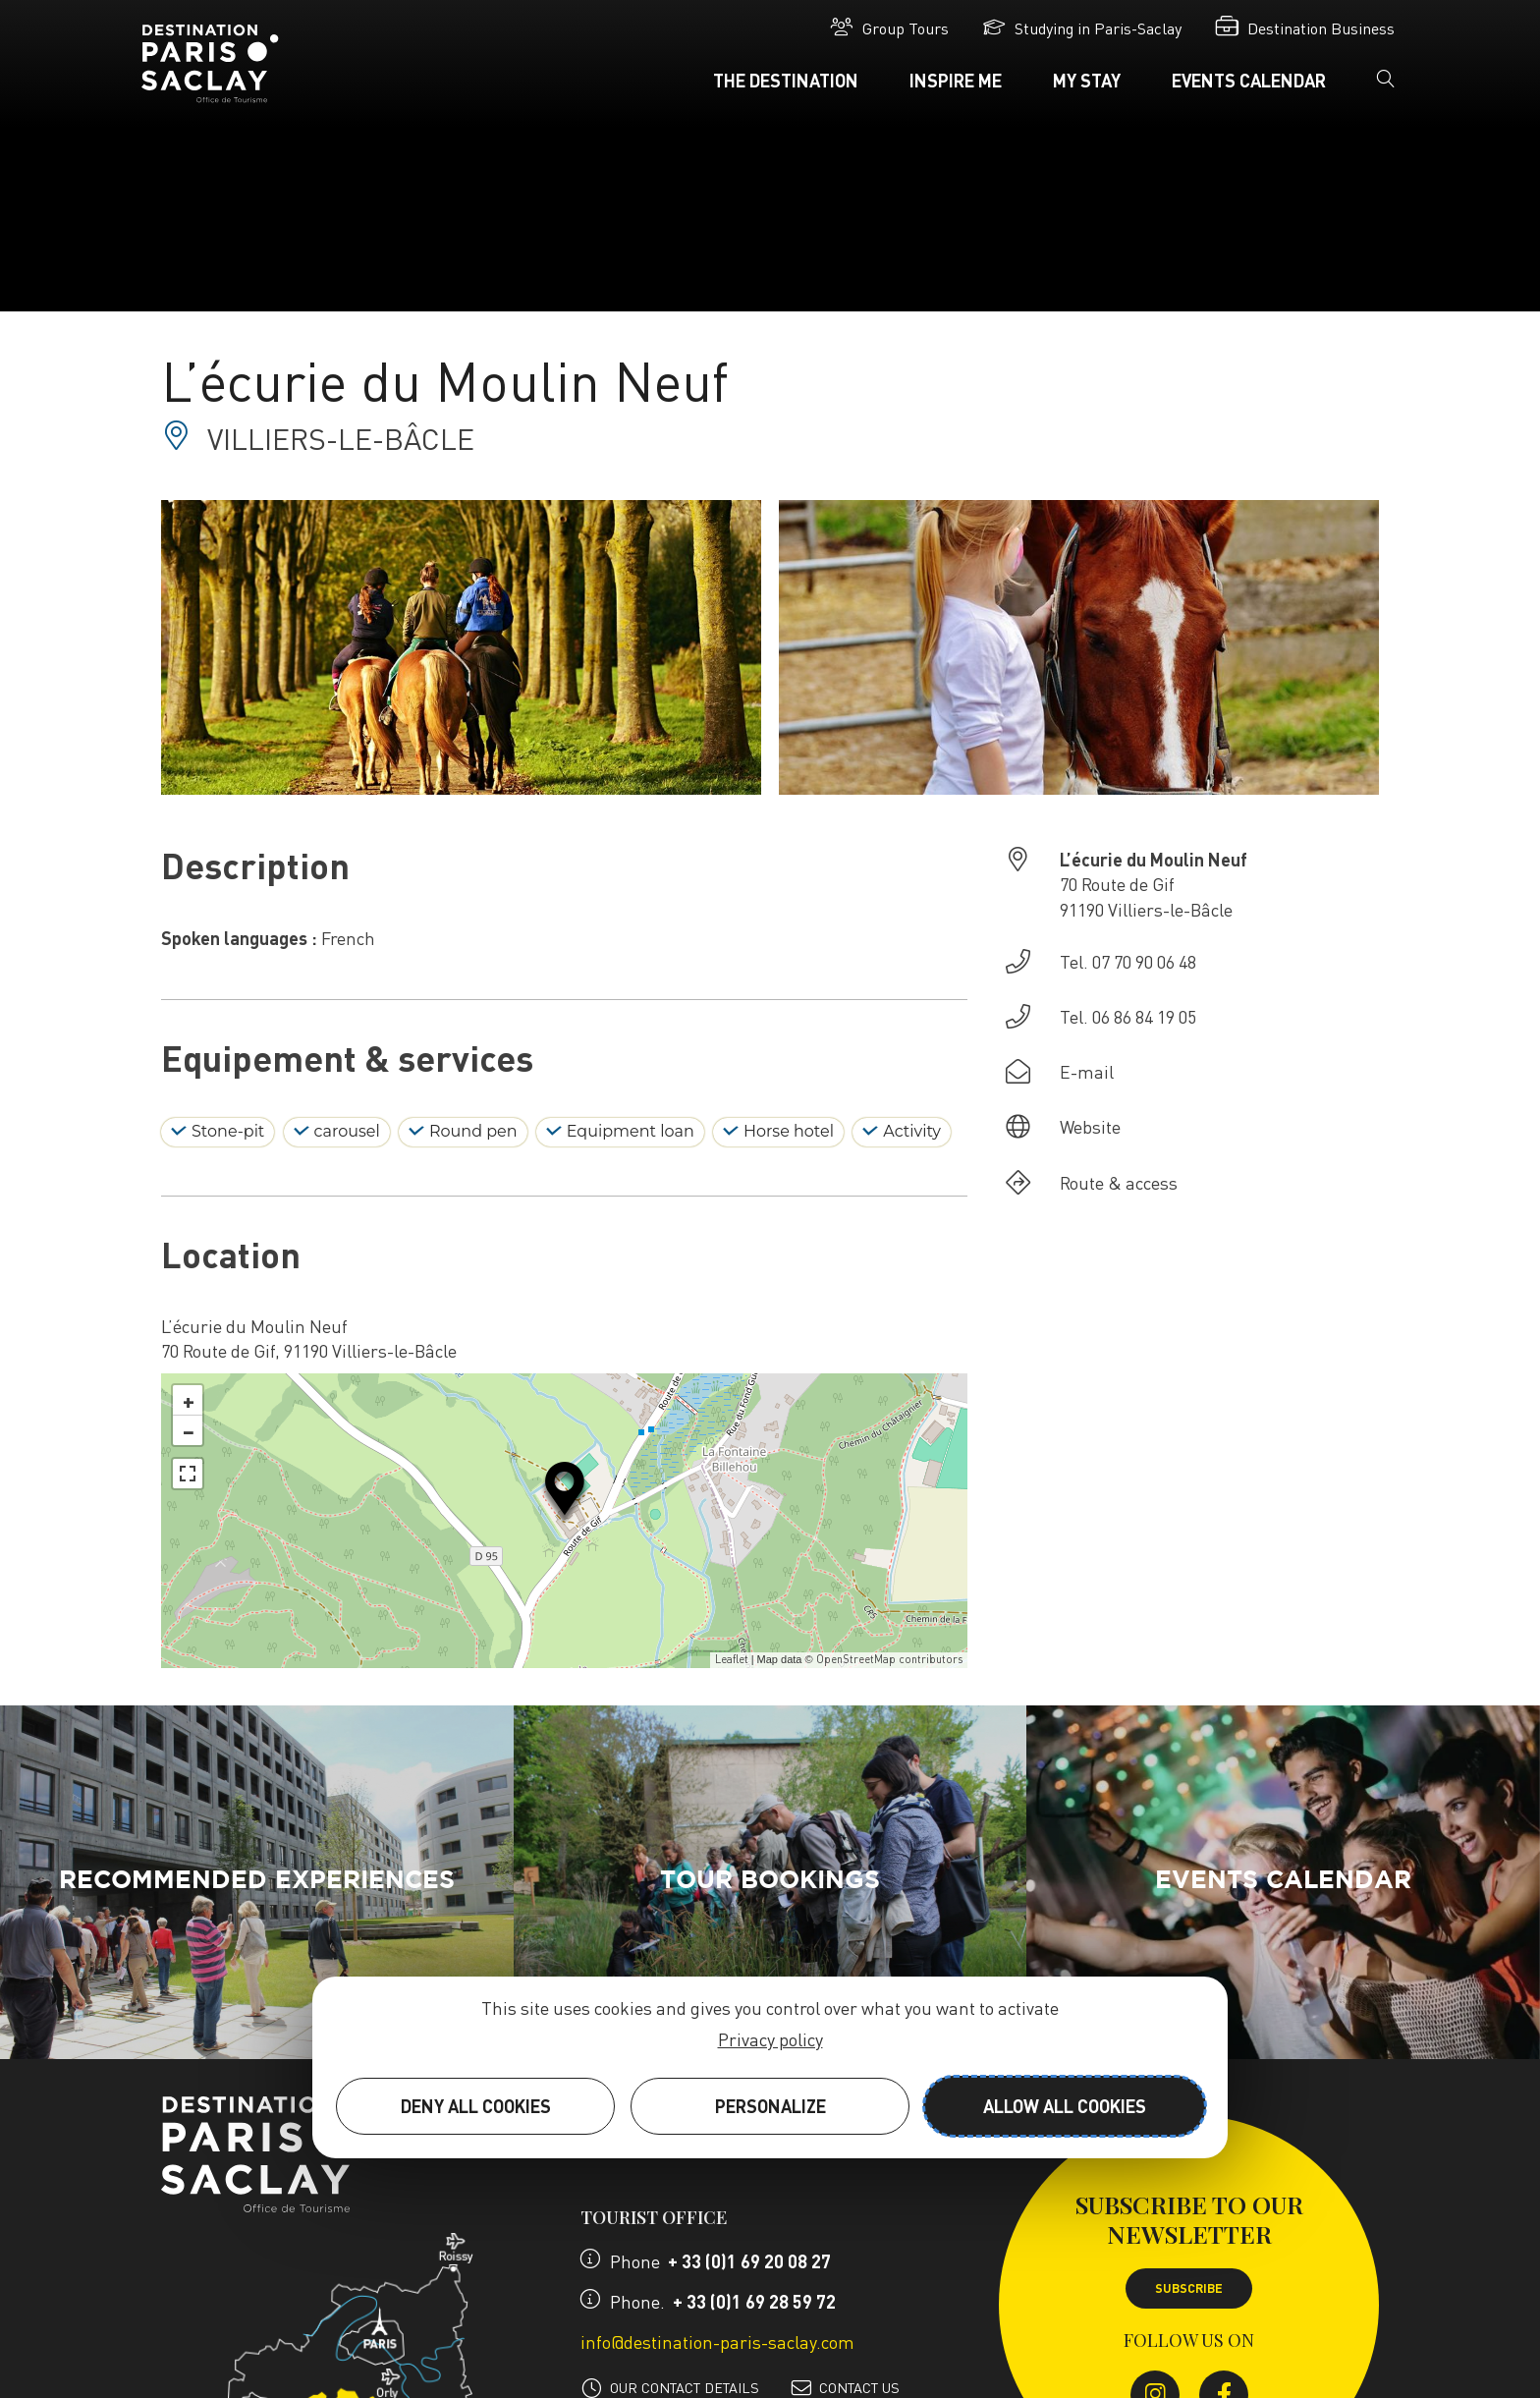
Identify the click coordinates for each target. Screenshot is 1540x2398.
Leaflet (731, 1659)
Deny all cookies (476, 2105)
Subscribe (1189, 2288)
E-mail (1087, 1071)
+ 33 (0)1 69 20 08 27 (749, 2261)
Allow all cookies (1064, 2105)
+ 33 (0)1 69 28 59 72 (754, 2301)
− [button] (188, 1430)
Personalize (770, 2105)
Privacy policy (770, 2039)
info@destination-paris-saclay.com (717, 2341)
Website (1090, 1126)
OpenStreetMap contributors (889, 1659)
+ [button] (188, 1400)
